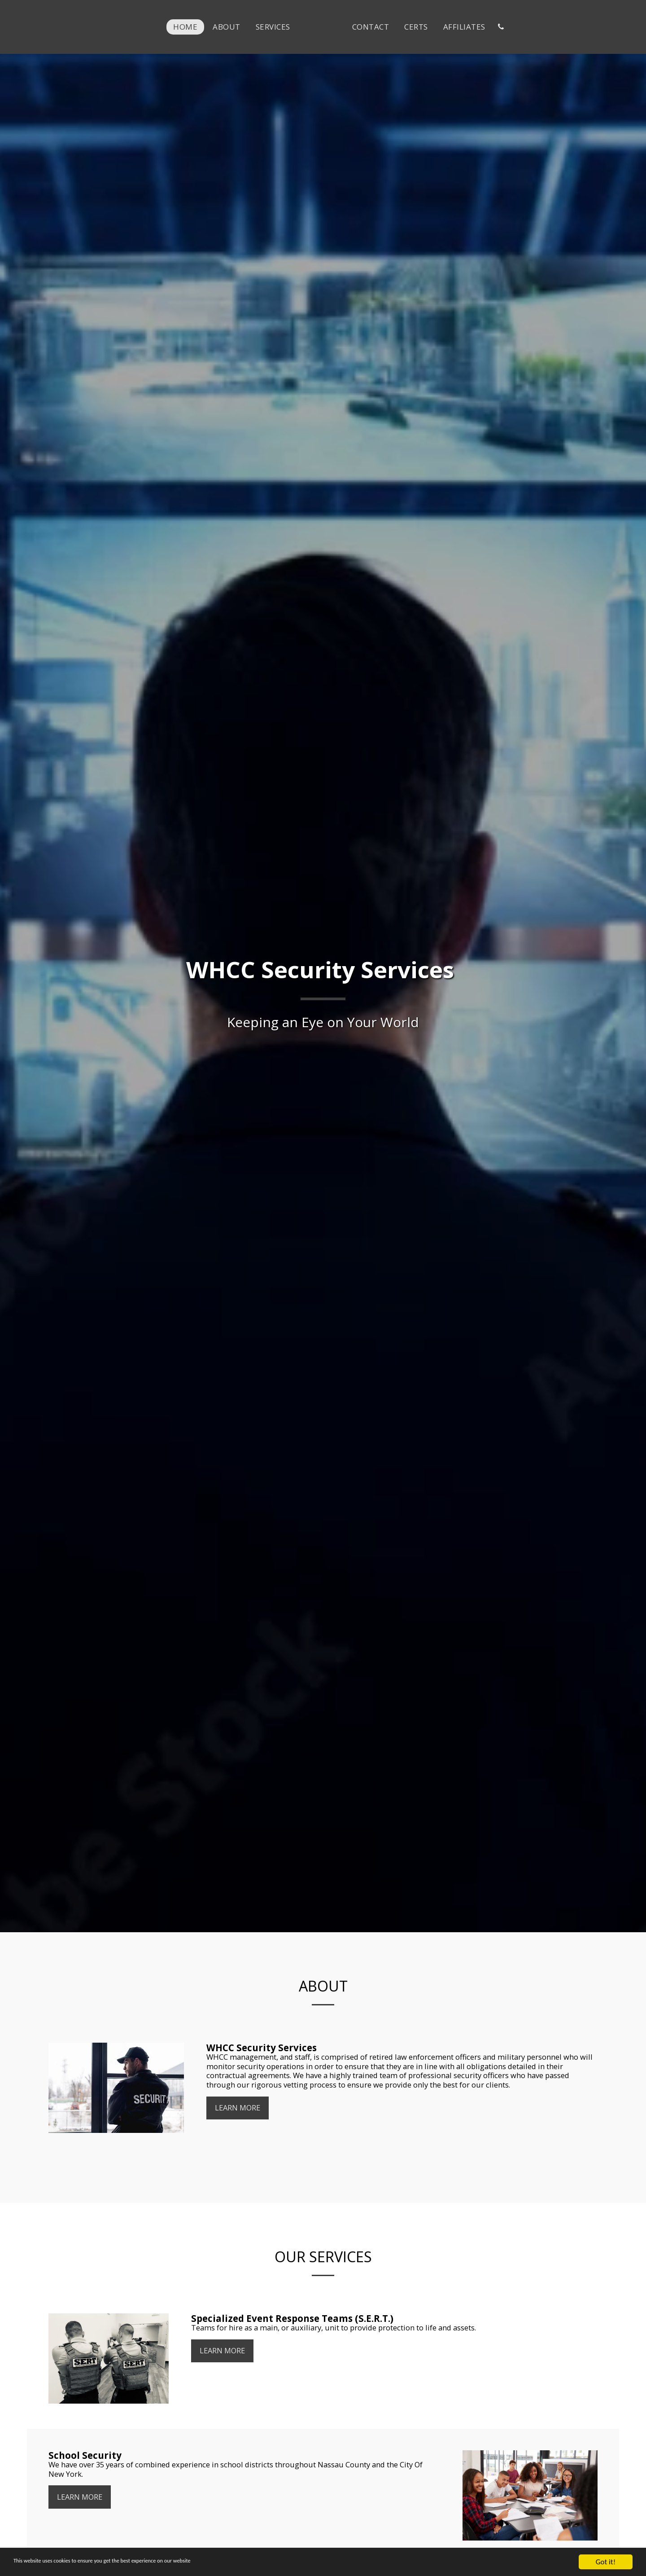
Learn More (237, 2109)
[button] (526, 27)
